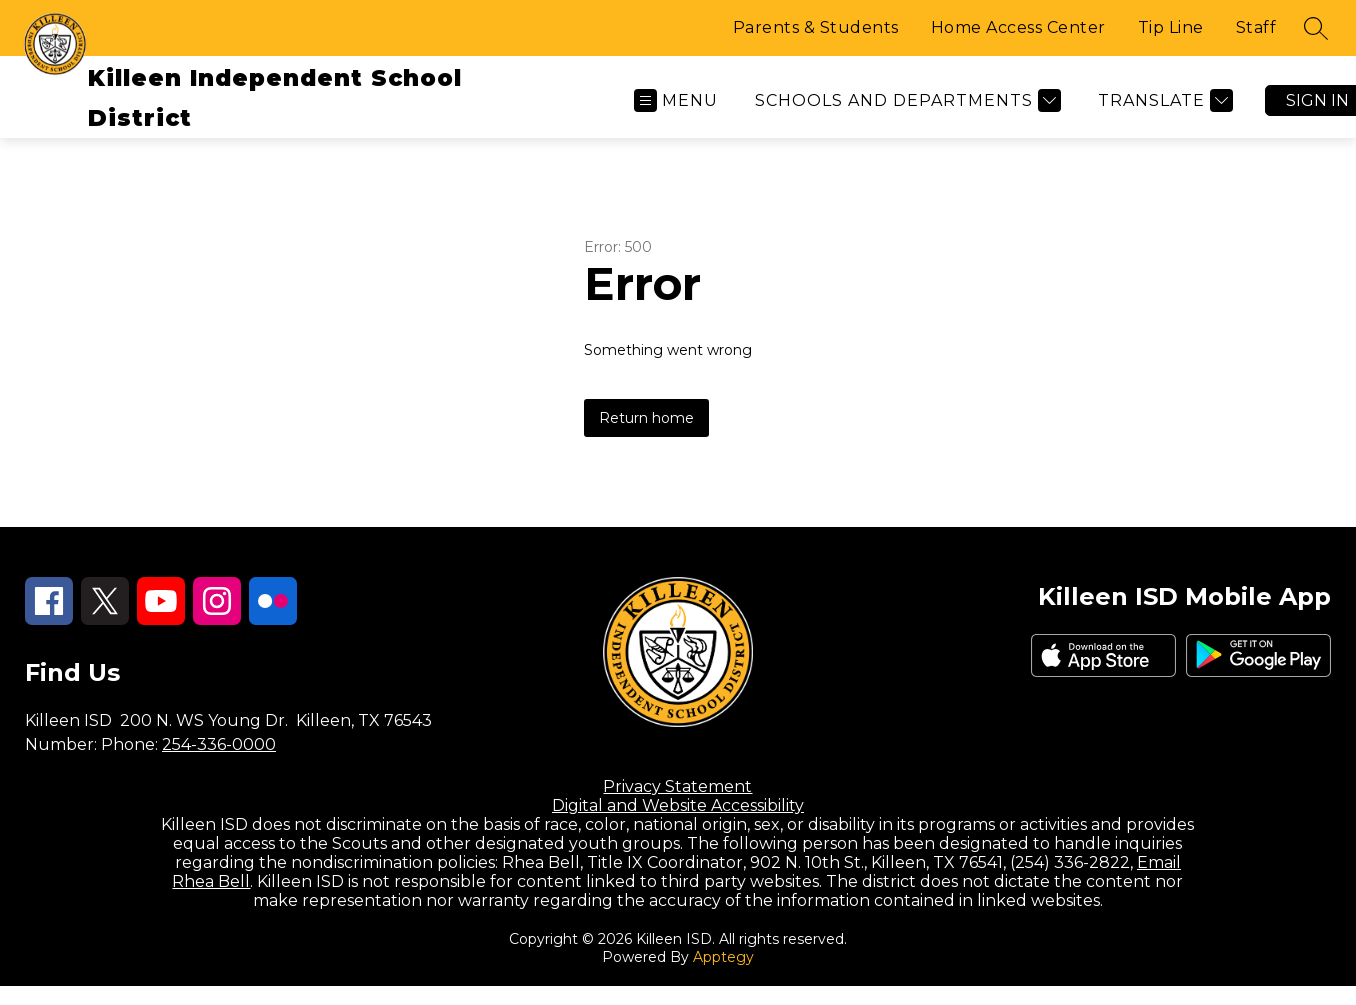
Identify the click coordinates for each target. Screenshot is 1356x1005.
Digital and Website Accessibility (678, 805)
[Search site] (1316, 28)
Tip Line (1171, 27)
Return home (646, 418)
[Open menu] (676, 100)
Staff (1256, 27)
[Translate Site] (1163, 100)
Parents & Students (816, 27)
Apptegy (723, 957)
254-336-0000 (219, 744)
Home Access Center (1018, 27)
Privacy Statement (677, 786)
